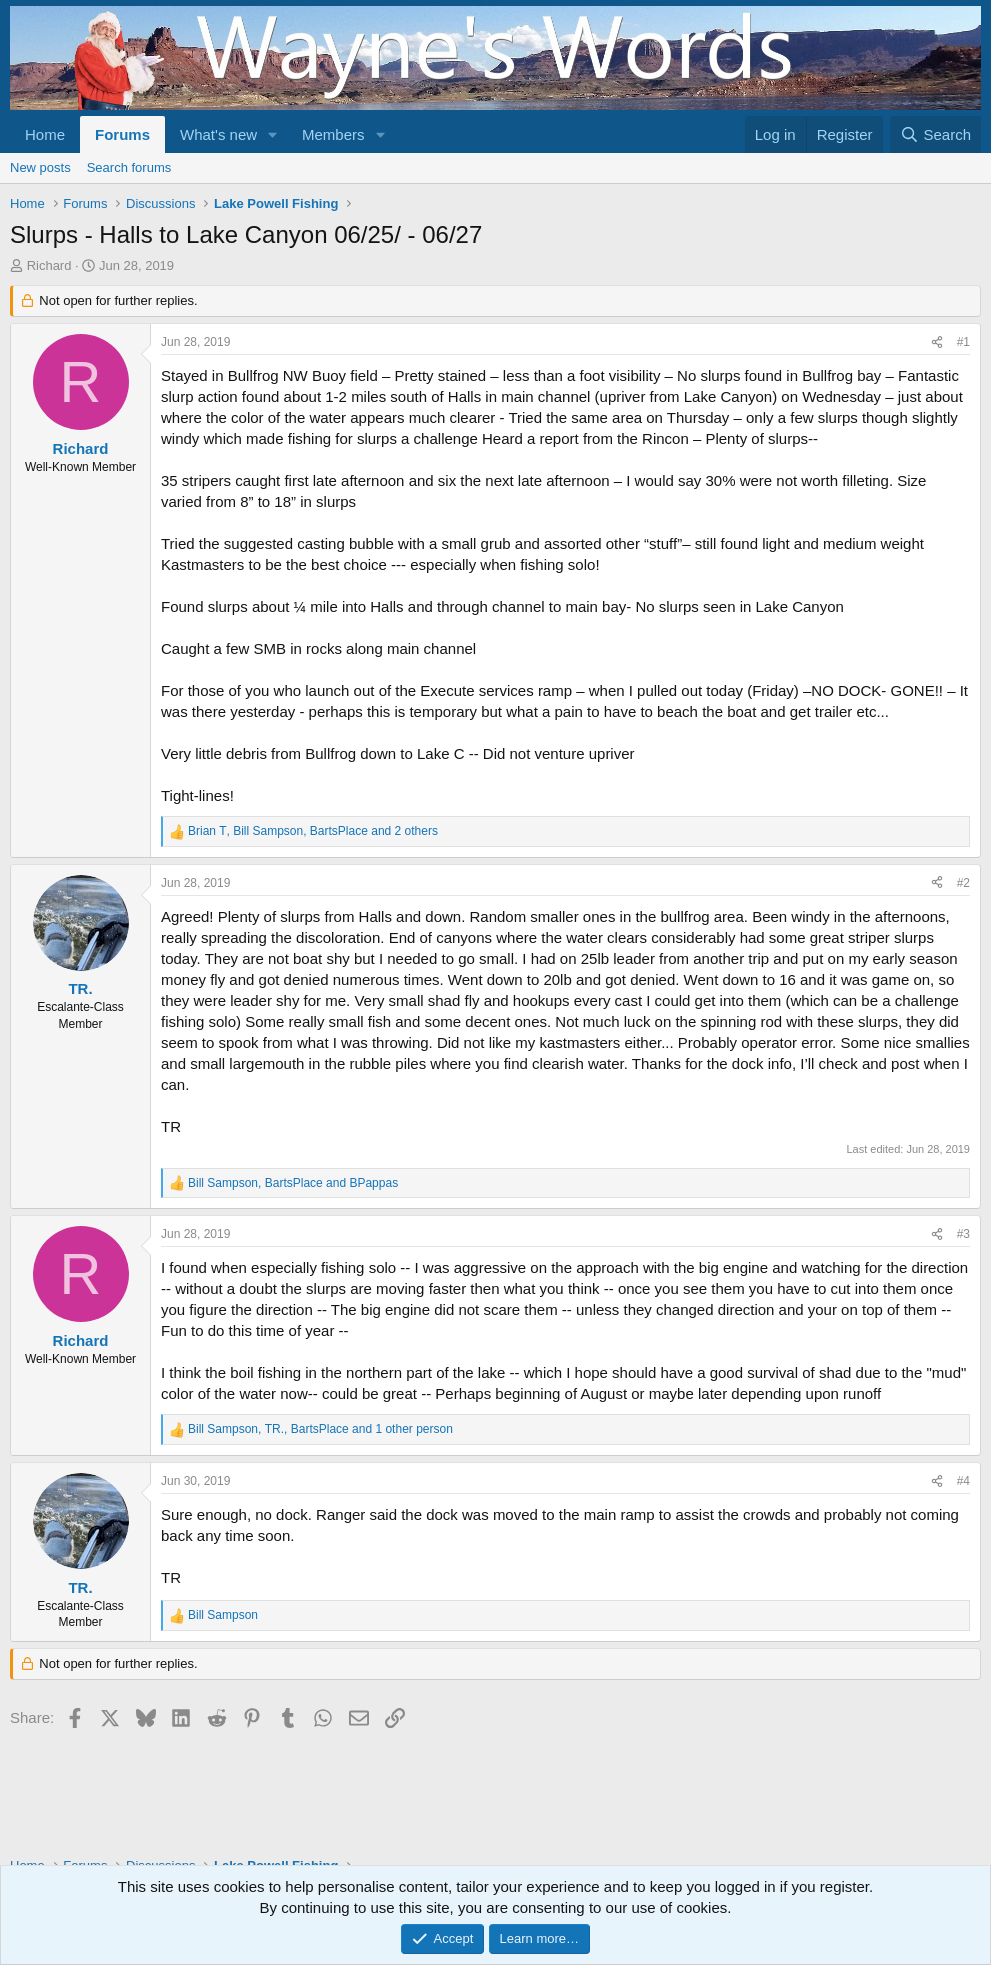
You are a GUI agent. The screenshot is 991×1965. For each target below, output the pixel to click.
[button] (273, 134)
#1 (963, 342)
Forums (122, 134)
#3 (963, 1234)
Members (333, 134)
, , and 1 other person (320, 1429)
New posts (40, 167)
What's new (218, 134)
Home (45, 134)
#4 (963, 1481)
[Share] (937, 342)
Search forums (129, 167)
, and (293, 1183)
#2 (963, 883)
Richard (49, 265)
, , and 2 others (313, 831)
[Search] (935, 134)
